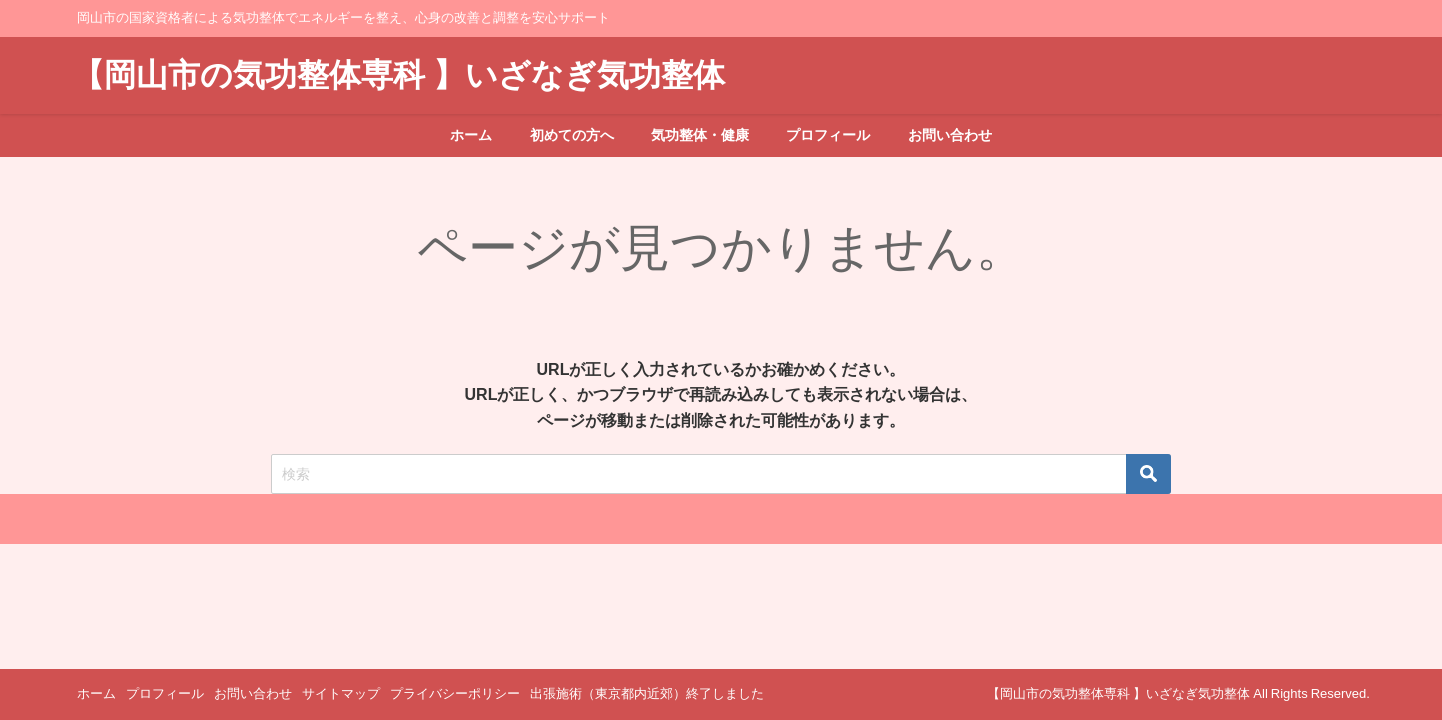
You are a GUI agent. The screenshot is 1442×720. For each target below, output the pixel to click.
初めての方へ (572, 135)
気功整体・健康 (700, 135)
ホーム (471, 135)
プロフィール (828, 135)
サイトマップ (341, 693)
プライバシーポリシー (455, 693)
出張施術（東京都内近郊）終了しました (647, 693)
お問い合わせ (950, 135)
